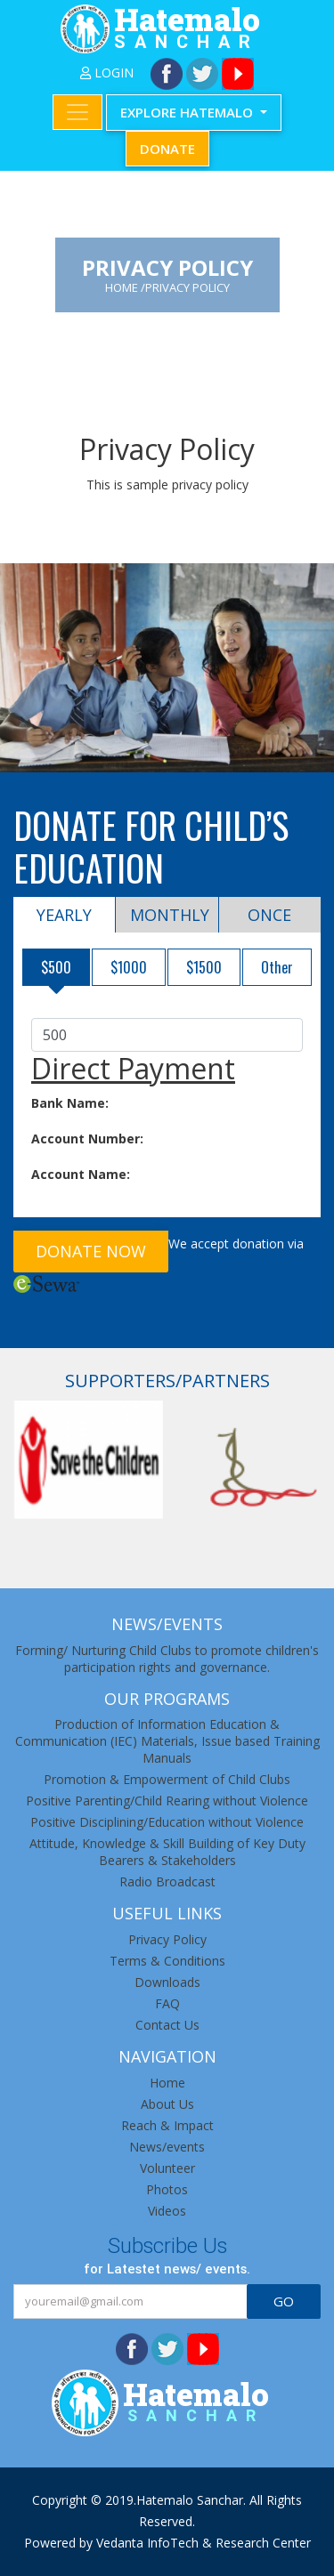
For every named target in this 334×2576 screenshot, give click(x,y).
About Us (167, 2104)
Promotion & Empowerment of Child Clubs (167, 1779)
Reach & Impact (167, 2125)
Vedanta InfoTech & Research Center (203, 2542)
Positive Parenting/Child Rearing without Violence (167, 1800)
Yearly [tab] (64, 914)
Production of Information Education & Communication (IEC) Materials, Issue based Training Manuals (167, 1741)
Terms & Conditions (167, 1960)
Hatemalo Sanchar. (191, 2499)
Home (167, 2082)
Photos (167, 2189)
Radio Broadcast (167, 1881)
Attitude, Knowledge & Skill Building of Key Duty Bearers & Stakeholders (167, 1852)
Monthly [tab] (169, 914)
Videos (167, 2210)
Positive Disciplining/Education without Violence (167, 1821)
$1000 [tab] (128, 967)
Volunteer (167, 2168)
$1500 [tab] (204, 967)
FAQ (167, 2003)
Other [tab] (277, 967)
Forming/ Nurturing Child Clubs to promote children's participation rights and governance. (167, 1659)
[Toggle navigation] (77, 112)
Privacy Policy (167, 1939)
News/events (167, 2146)
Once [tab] (269, 914)
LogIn (107, 72)
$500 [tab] (56, 967)
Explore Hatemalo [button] (188, 112)
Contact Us (167, 2024)
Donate (167, 148)
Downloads (167, 1982)
